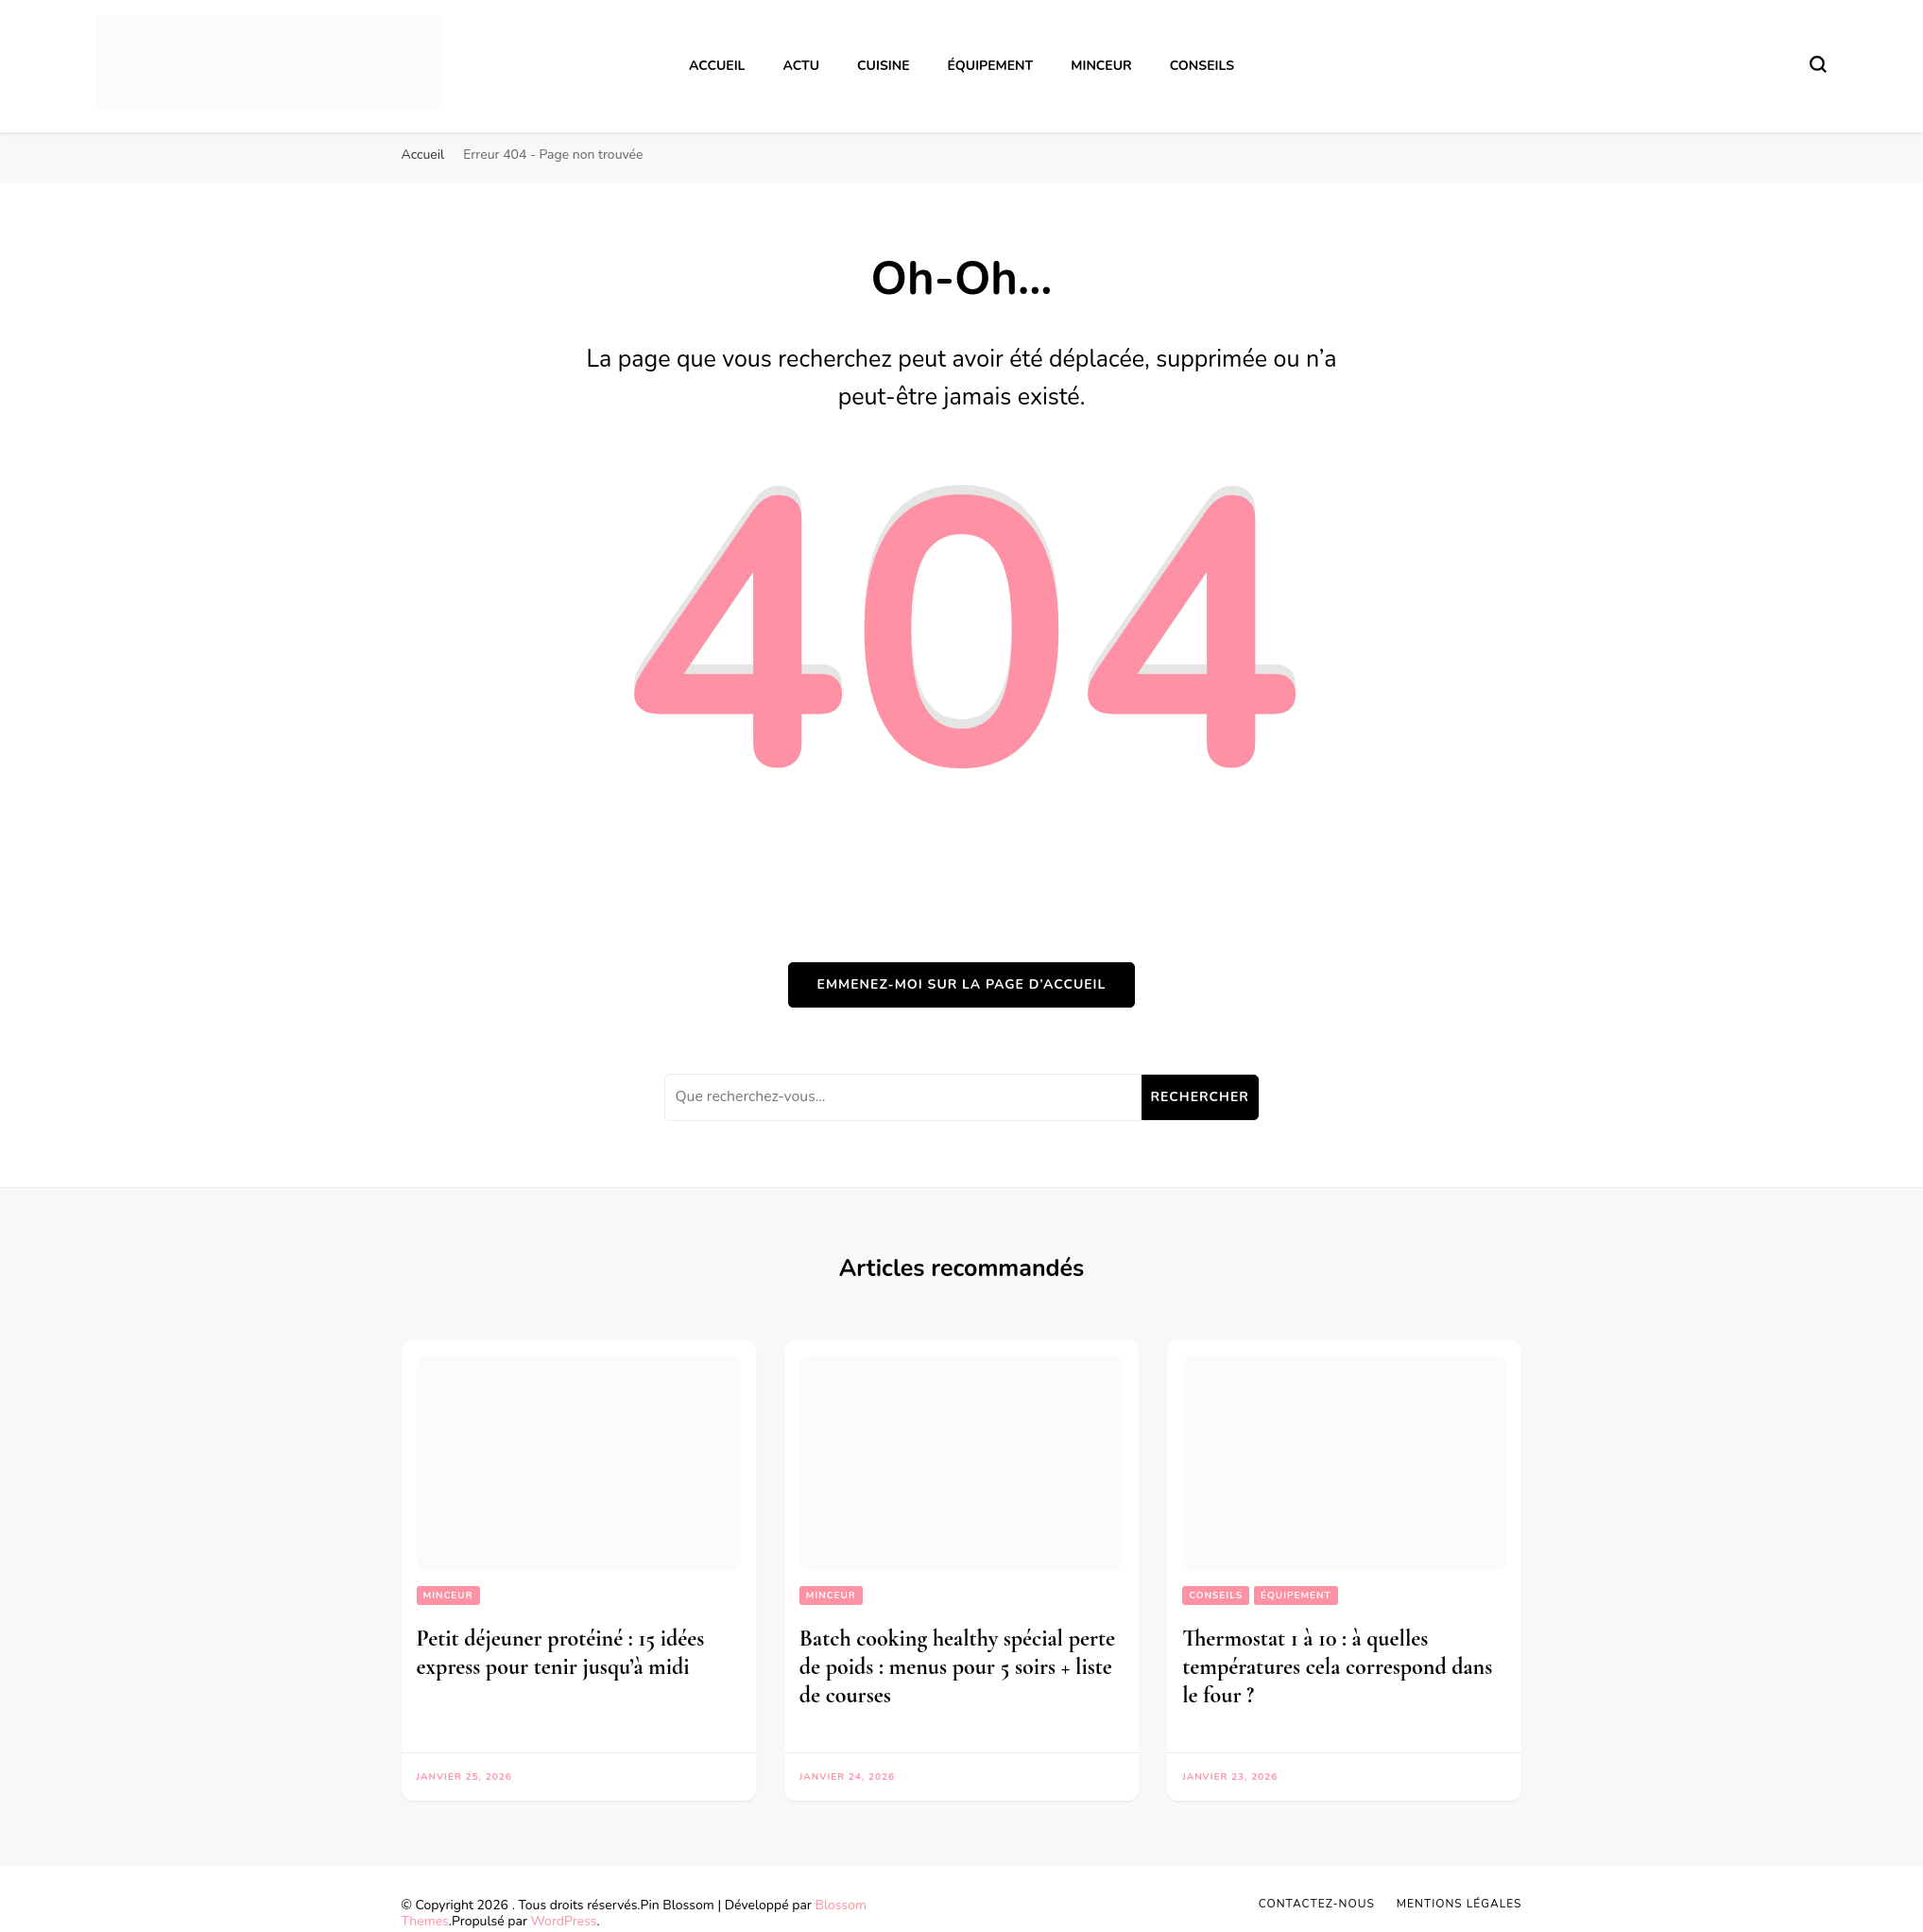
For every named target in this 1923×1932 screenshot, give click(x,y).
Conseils (1202, 66)
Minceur (1101, 66)
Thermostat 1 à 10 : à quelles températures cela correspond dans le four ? (1337, 1667)
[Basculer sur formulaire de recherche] (1818, 64)
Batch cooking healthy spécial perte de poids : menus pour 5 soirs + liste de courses (957, 1667)
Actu (800, 66)
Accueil (717, 66)
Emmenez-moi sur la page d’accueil (962, 984)
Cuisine (883, 66)
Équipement (991, 66)
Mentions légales (1459, 1903)
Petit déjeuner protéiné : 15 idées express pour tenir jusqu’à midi (561, 1653)
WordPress (564, 1921)
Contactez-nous (1317, 1903)
